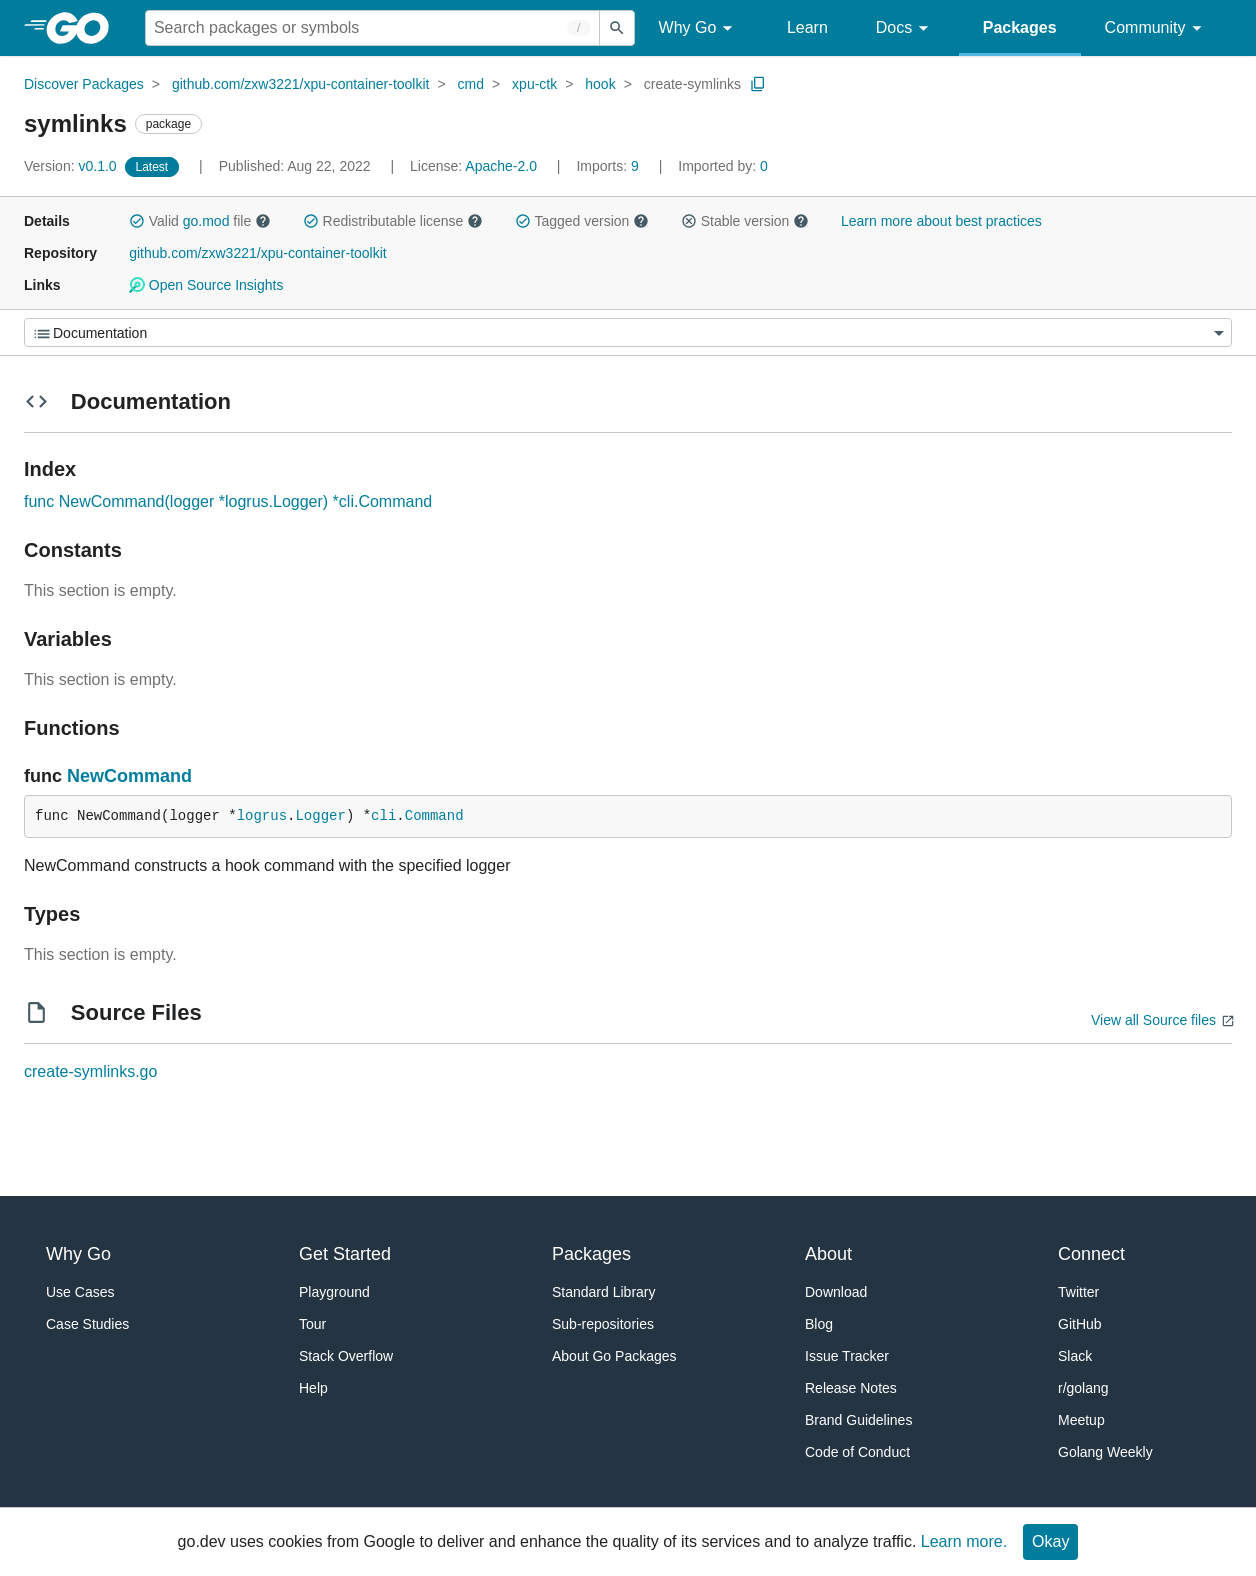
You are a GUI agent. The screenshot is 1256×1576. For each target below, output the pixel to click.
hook (600, 84)
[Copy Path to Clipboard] (758, 84)
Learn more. (964, 1541)
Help (313, 1388)
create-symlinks (692, 84)
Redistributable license (393, 221)
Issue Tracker (847, 1356)
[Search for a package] (372, 28)
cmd (471, 84)
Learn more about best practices (941, 221)
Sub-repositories (603, 1324)
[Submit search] (617, 28)
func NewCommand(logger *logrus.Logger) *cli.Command (228, 501)
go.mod (206, 221)
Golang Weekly (1105, 1452)
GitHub (1080, 1324)
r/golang (1083, 1388)
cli (383, 816)
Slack (1075, 1356)
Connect (1091, 1254)
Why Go (699, 28)
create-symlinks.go (90, 1071)
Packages (1020, 27)
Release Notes (851, 1388)
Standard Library (604, 1292)
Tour (312, 1324)
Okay (1050, 1541)
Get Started (345, 1254)
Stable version (745, 221)
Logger (320, 816)
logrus (262, 816)
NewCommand (129, 776)
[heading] (84, 28)
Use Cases (80, 1292)
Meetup (1081, 1420)
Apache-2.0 (501, 166)
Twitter (1078, 1292)
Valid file (200, 221)
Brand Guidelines (858, 1420)
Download (836, 1292)
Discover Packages (84, 84)
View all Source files (1153, 1020)
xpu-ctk (534, 84)
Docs (905, 28)
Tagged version (582, 221)
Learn (807, 27)
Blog (819, 1324)
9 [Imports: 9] (609, 166)
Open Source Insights (206, 285)
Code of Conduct (857, 1452)
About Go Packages (614, 1356)
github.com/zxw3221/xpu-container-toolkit (301, 84)
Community (1156, 28)
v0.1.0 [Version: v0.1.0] (72, 166)
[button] (137, 221)
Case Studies (87, 1324)
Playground (334, 1292)
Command (434, 816)
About (828, 1254)
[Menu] (628, 332)
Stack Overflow (346, 1356)
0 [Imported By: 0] (723, 166)
